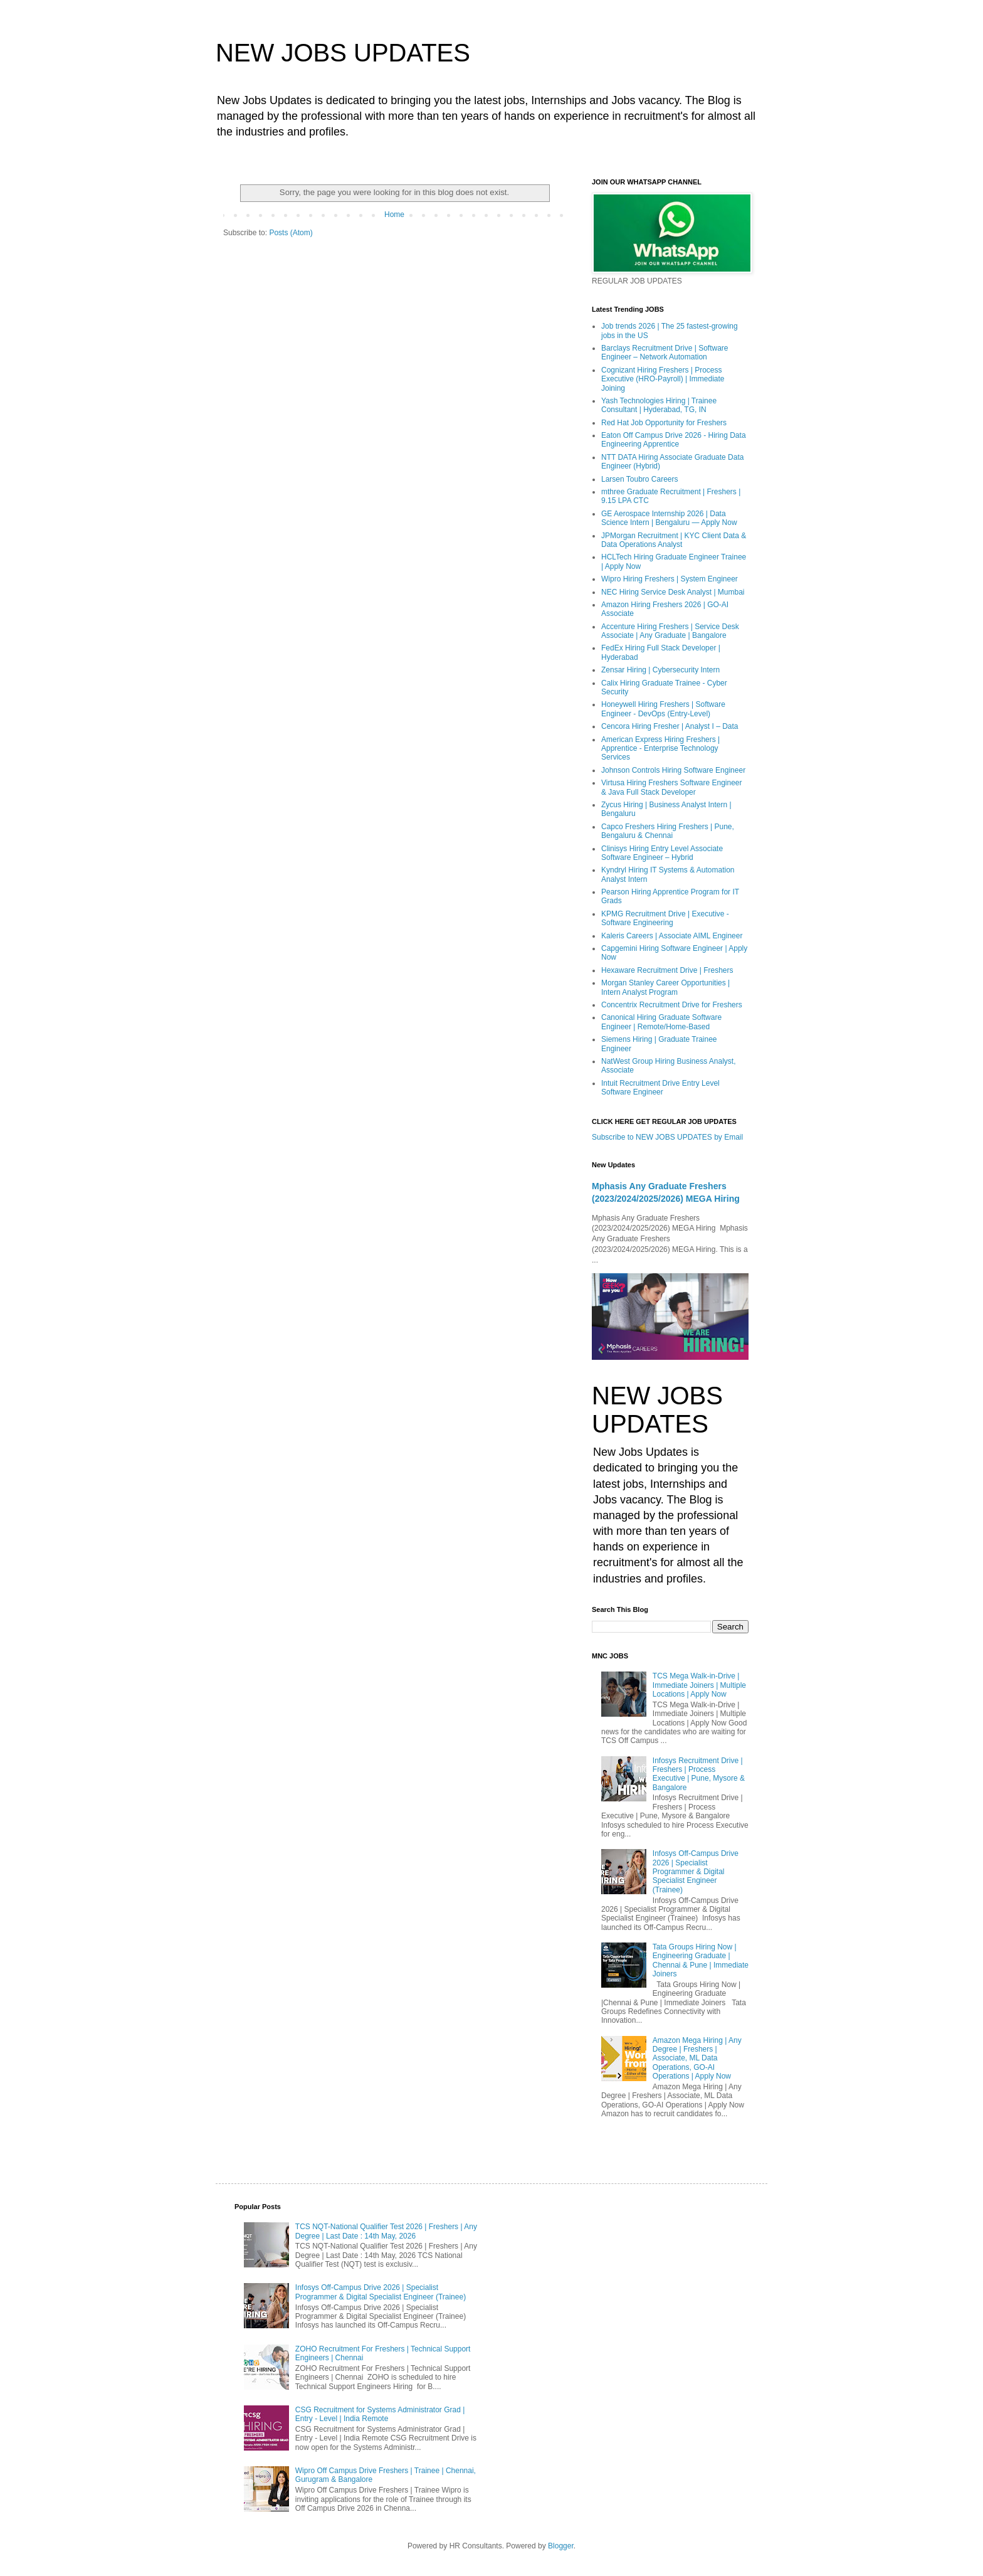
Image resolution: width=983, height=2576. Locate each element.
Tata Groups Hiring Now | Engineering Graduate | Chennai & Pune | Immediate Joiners (701, 1960)
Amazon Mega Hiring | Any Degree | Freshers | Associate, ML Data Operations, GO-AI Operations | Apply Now (697, 2058)
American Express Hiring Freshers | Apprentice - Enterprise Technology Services (660, 748)
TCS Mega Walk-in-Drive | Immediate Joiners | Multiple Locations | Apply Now (699, 1685)
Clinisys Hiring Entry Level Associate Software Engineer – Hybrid (662, 853)
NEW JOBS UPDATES (343, 52)
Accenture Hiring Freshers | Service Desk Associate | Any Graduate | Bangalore (670, 631)
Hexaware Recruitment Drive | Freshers (667, 970)
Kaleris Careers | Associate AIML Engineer (671, 935)
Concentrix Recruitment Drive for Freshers (671, 1004)
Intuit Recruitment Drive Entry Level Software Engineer (660, 1087)
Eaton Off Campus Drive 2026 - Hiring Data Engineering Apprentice (673, 439)
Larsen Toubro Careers (639, 479)
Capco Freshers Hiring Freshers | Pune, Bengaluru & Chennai (667, 831)
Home (394, 214)
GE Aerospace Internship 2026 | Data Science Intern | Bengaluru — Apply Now (669, 518)
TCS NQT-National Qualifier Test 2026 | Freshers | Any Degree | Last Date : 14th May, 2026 (386, 2231)
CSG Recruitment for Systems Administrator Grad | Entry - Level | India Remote (380, 2414)
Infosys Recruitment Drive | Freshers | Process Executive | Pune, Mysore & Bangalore (699, 1774)
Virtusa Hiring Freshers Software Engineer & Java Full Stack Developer (671, 787)
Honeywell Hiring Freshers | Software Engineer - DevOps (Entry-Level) (663, 709)
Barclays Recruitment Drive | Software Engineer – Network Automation (664, 352)
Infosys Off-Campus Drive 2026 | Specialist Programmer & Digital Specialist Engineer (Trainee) (696, 1871)
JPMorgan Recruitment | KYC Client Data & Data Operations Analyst (673, 540)
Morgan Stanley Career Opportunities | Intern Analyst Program (665, 987)
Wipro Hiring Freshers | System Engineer (669, 579)
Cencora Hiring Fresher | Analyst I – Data (670, 726)
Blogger (561, 2546)
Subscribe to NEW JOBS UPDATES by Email (667, 1137)
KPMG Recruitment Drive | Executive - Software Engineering (665, 918)
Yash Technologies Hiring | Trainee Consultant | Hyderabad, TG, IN (659, 405)
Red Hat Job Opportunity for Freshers (664, 422)
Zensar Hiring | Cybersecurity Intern (660, 669)
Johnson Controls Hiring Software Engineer (673, 770)
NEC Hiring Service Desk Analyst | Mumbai (673, 592)
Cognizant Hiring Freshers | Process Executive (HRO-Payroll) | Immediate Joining (663, 379)
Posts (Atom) (290, 232)
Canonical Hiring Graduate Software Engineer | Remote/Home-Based (661, 1022)
